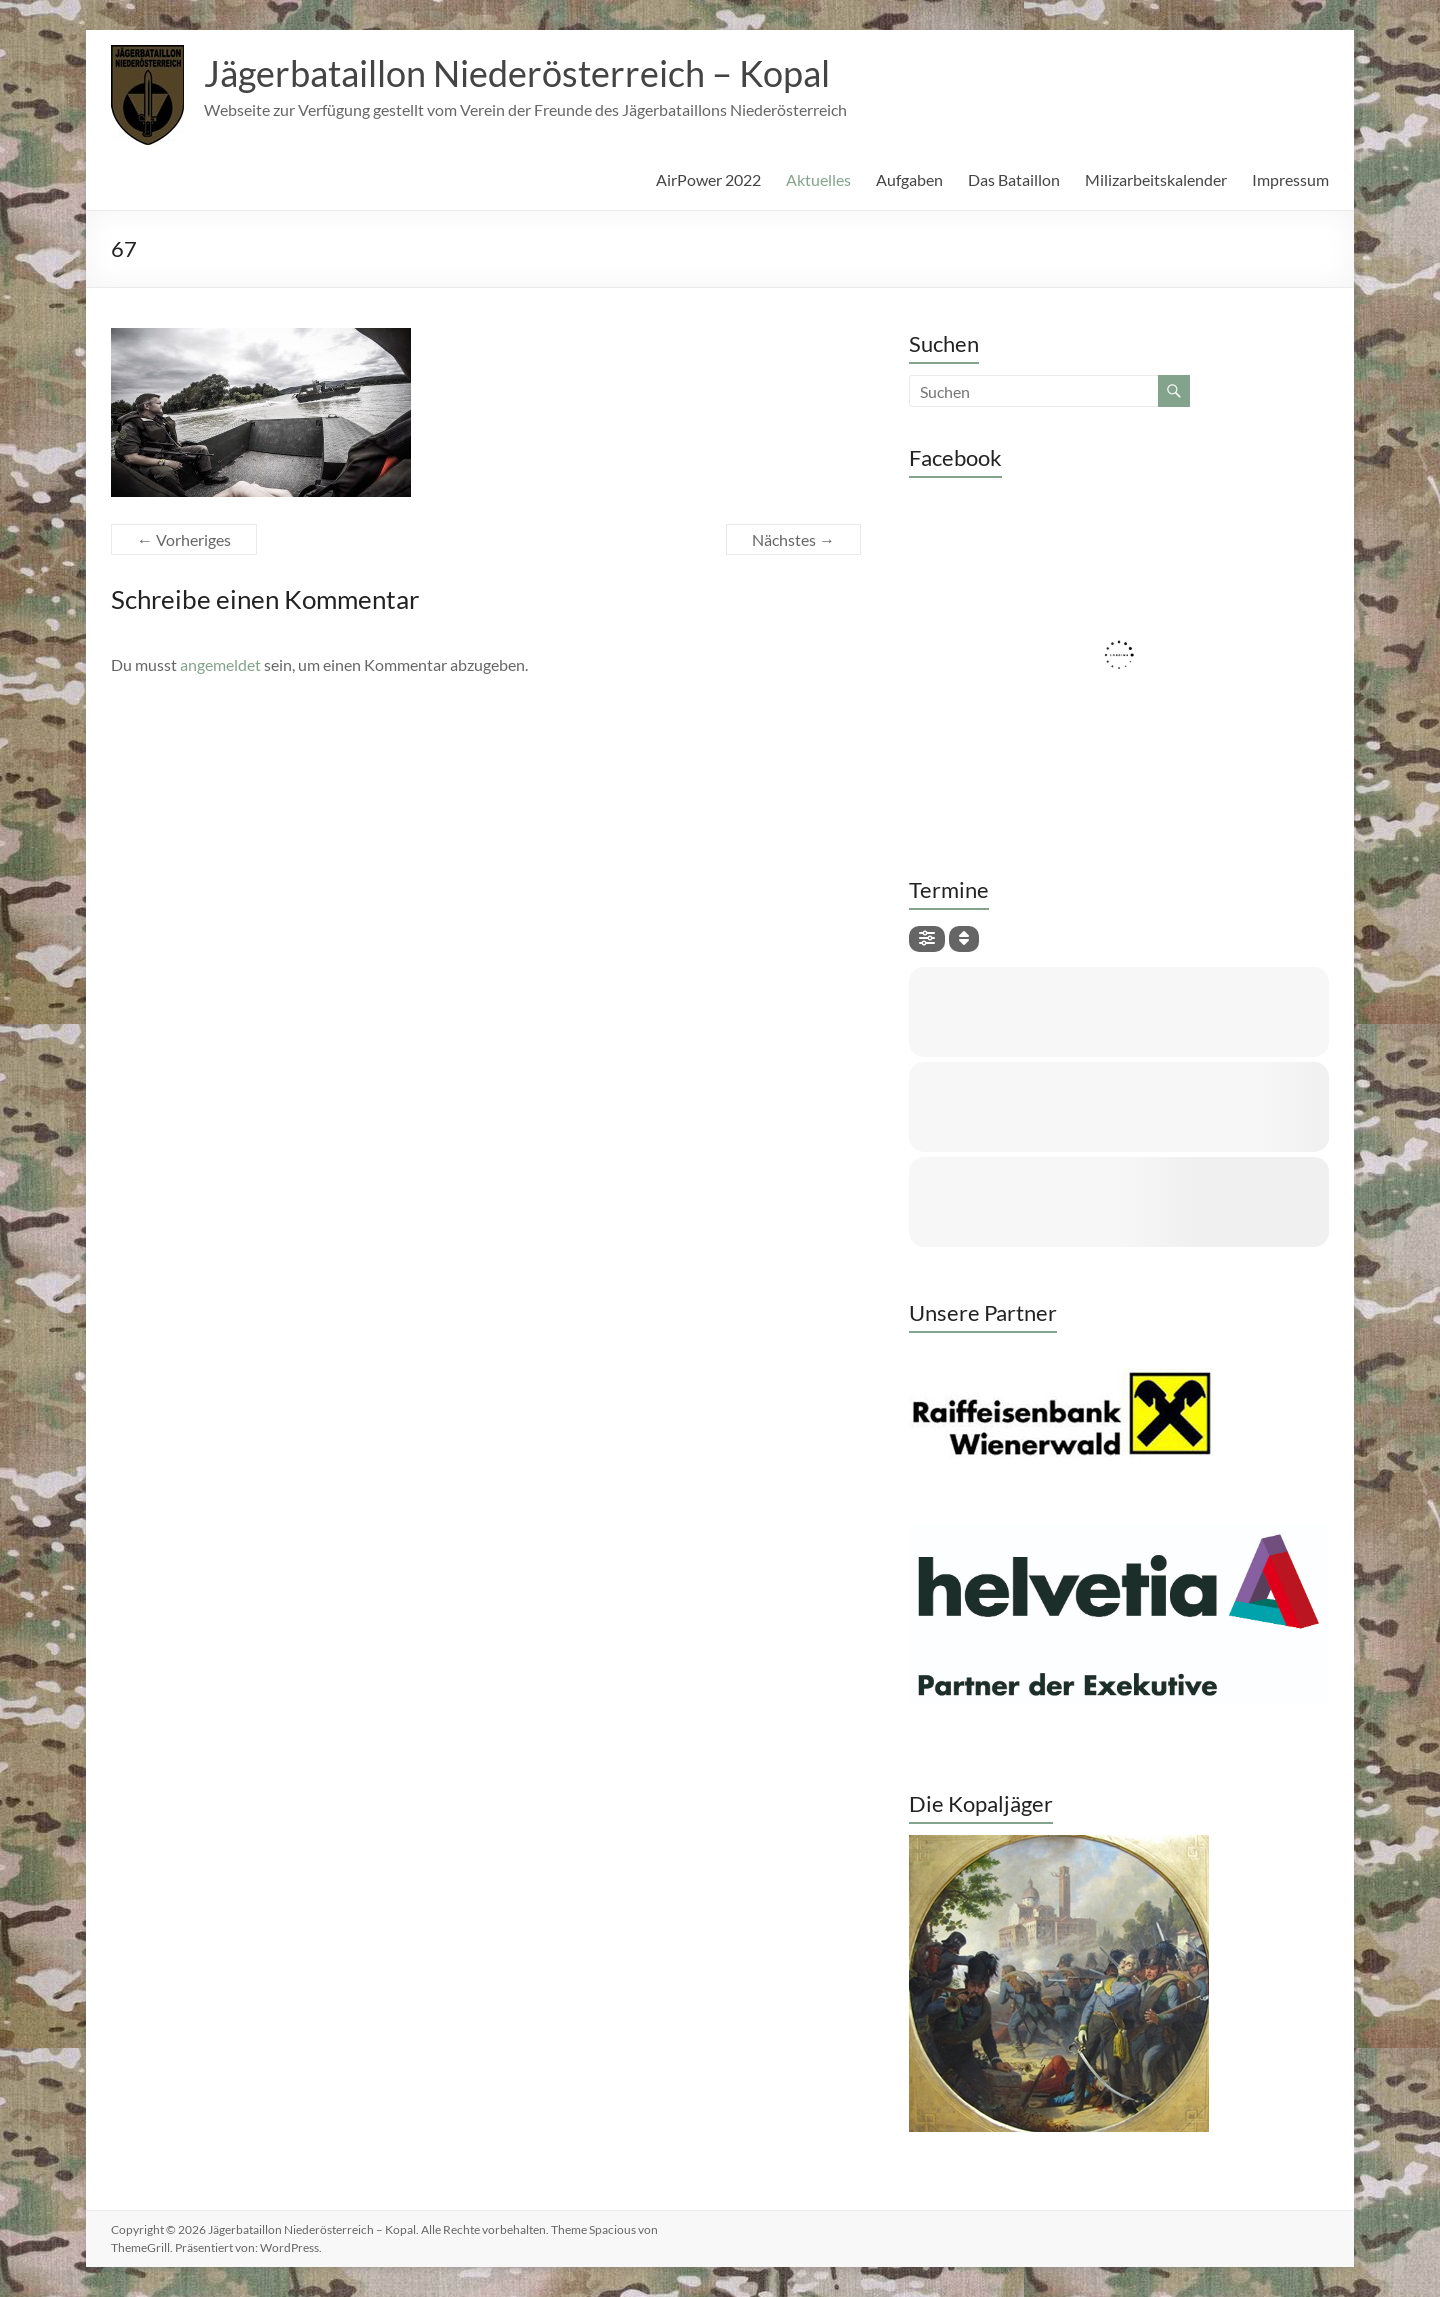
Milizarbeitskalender (1156, 179)
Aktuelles (818, 179)
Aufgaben (909, 179)
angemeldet (220, 664)
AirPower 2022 (708, 179)
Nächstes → (793, 539)
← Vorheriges (184, 539)
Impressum (1290, 179)
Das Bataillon (1014, 179)
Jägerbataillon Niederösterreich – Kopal (517, 73)
